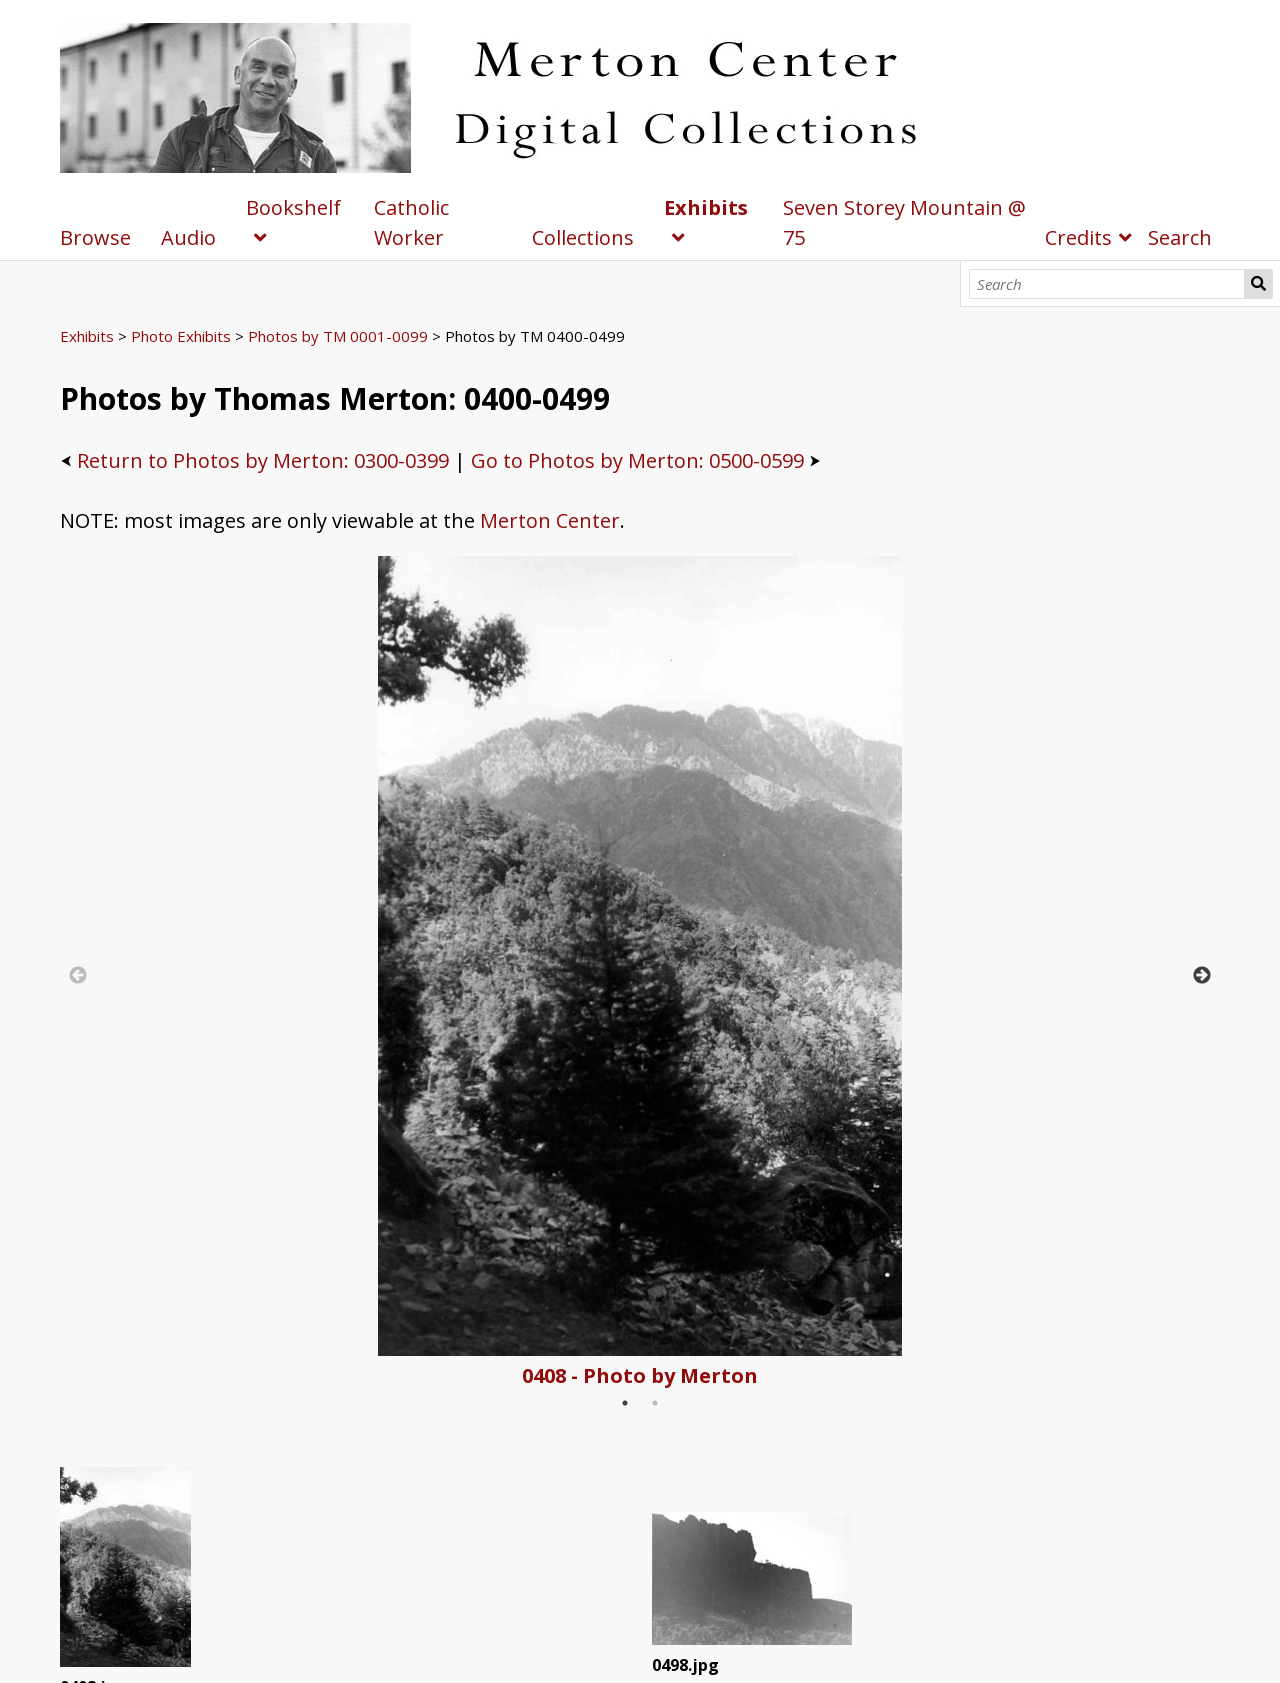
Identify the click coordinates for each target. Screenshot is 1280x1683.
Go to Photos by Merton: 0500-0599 (637, 460)
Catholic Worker (411, 222)
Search (1258, 284)
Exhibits (706, 207)
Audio (188, 237)
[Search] (1107, 284)
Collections (583, 237)
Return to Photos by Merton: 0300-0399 (263, 460)
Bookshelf (293, 207)
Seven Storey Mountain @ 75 (904, 222)
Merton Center (550, 520)
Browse (95, 237)
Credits (1078, 237)
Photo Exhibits (181, 336)
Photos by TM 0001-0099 (338, 336)
